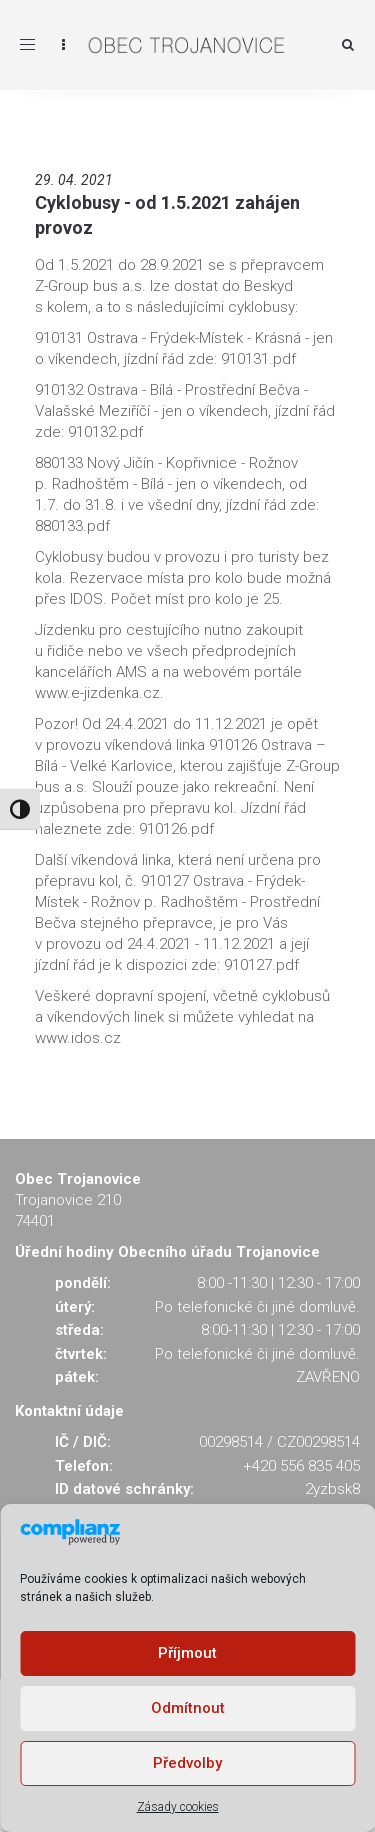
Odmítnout (188, 1708)
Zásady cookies (178, 1807)
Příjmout (187, 1653)
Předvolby (187, 1763)
